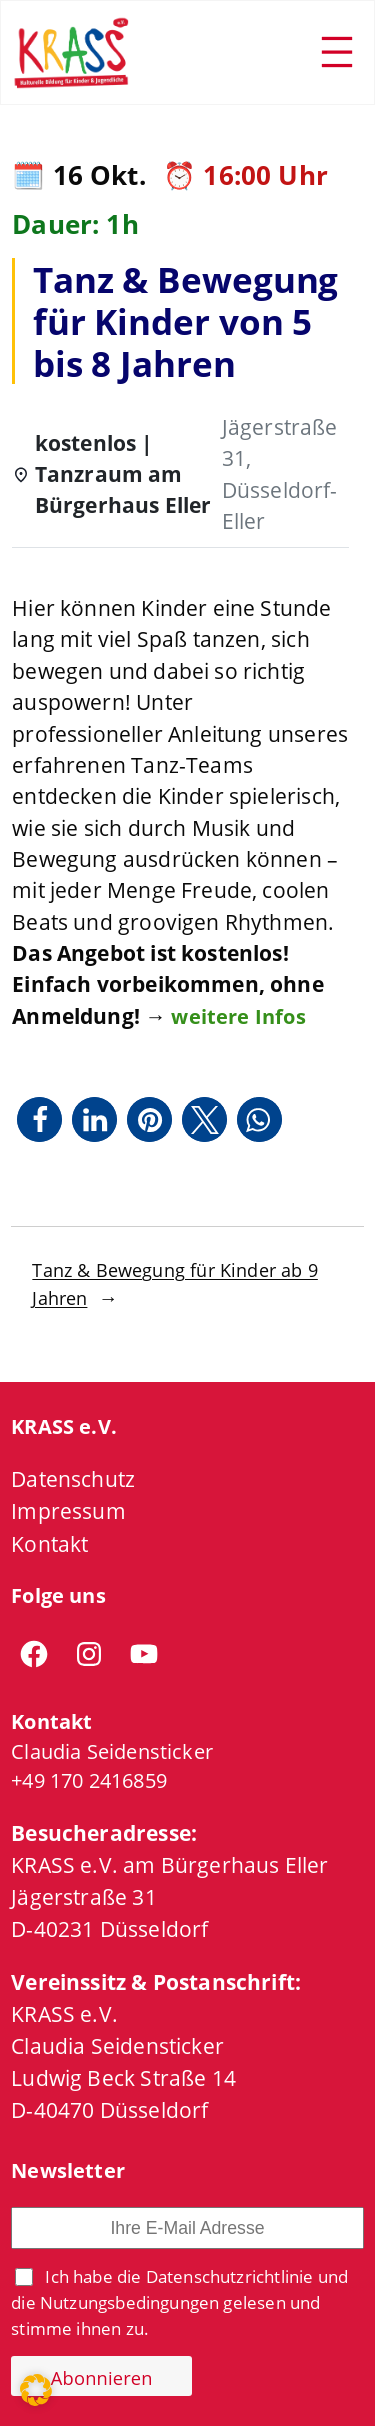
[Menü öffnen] (337, 52)
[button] (39, 1119)
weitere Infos (238, 1016)
